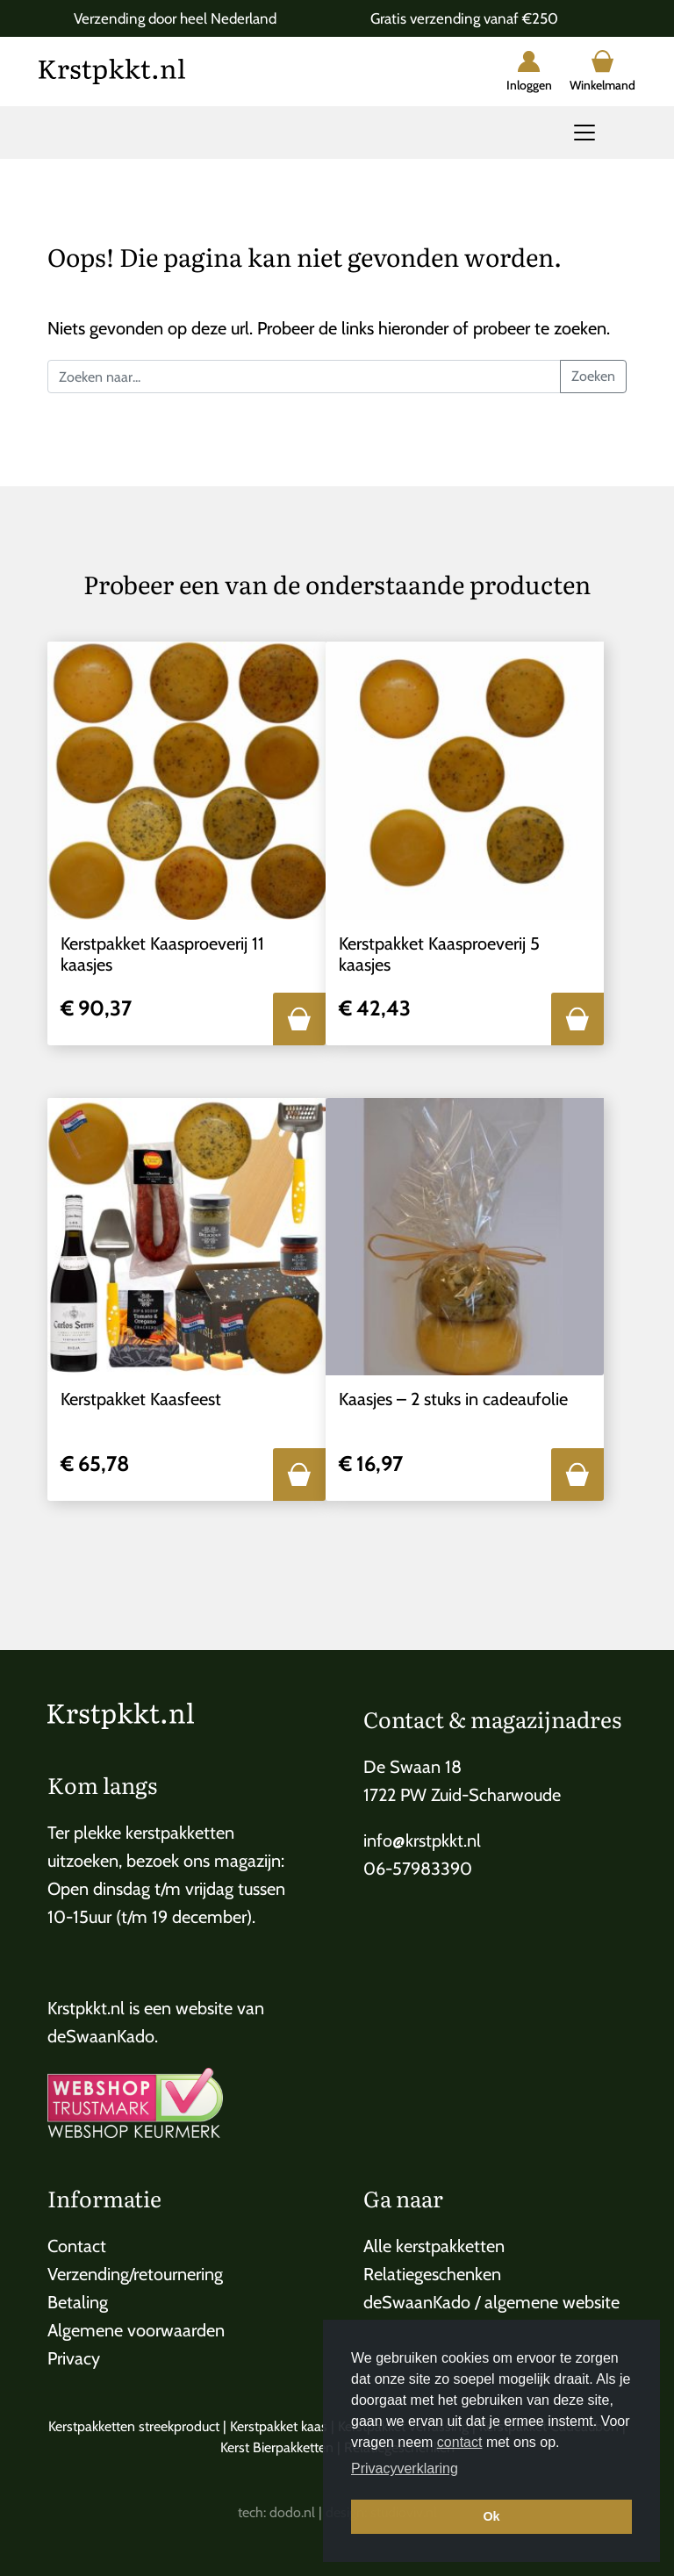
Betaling (77, 2302)
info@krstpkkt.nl (422, 1840)
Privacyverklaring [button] (404, 2468)
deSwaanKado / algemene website (491, 2302)
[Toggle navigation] (584, 132)
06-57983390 (417, 1868)
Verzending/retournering (135, 2274)
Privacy (73, 2358)
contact (460, 2442)
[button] (299, 1019)
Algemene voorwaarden (136, 2330)
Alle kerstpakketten (434, 2246)
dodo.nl (292, 2512)
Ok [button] (491, 2516)
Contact (76, 2246)
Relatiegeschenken (432, 2274)
